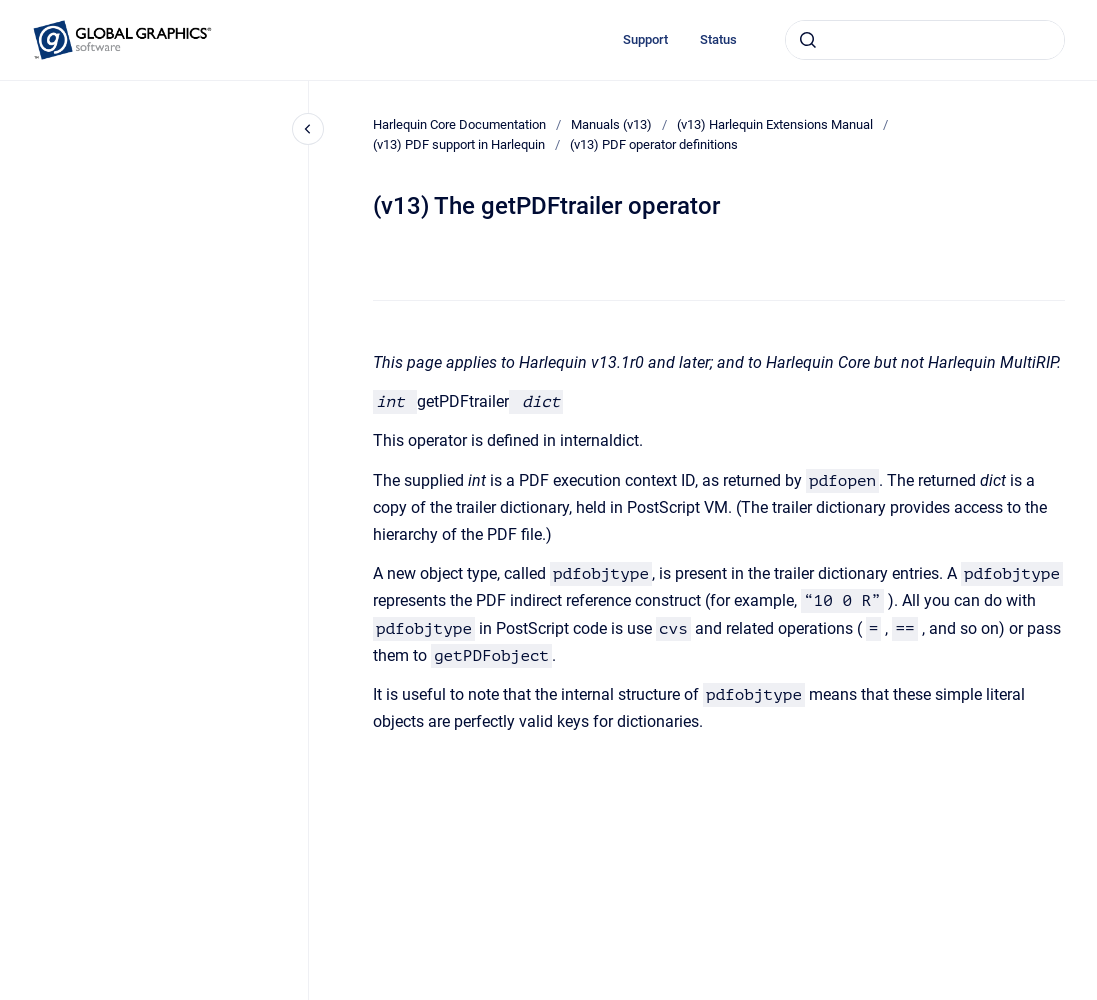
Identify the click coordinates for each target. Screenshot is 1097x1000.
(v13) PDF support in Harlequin (459, 144)
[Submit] (808, 40)
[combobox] (925, 40)
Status (718, 39)
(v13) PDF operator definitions (654, 144)
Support (645, 39)
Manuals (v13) (611, 124)
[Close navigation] (308, 129)
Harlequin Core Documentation (459, 124)
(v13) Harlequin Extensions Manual (775, 124)
